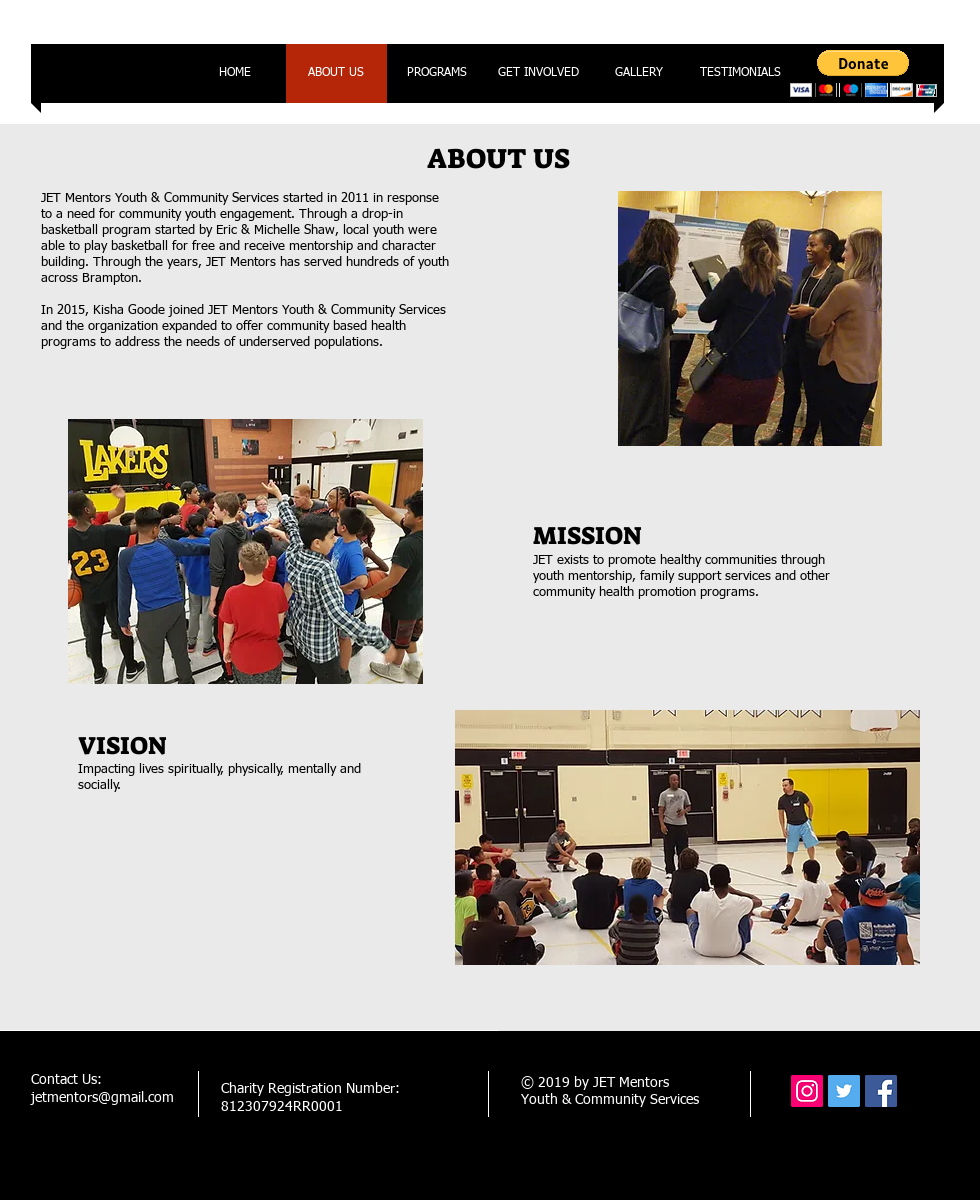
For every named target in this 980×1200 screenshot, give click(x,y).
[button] (863, 73)
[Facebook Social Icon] (881, 1091)
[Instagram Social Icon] (807, 1091)
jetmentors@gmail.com (102, 1098)
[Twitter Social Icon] (844, 1091)
